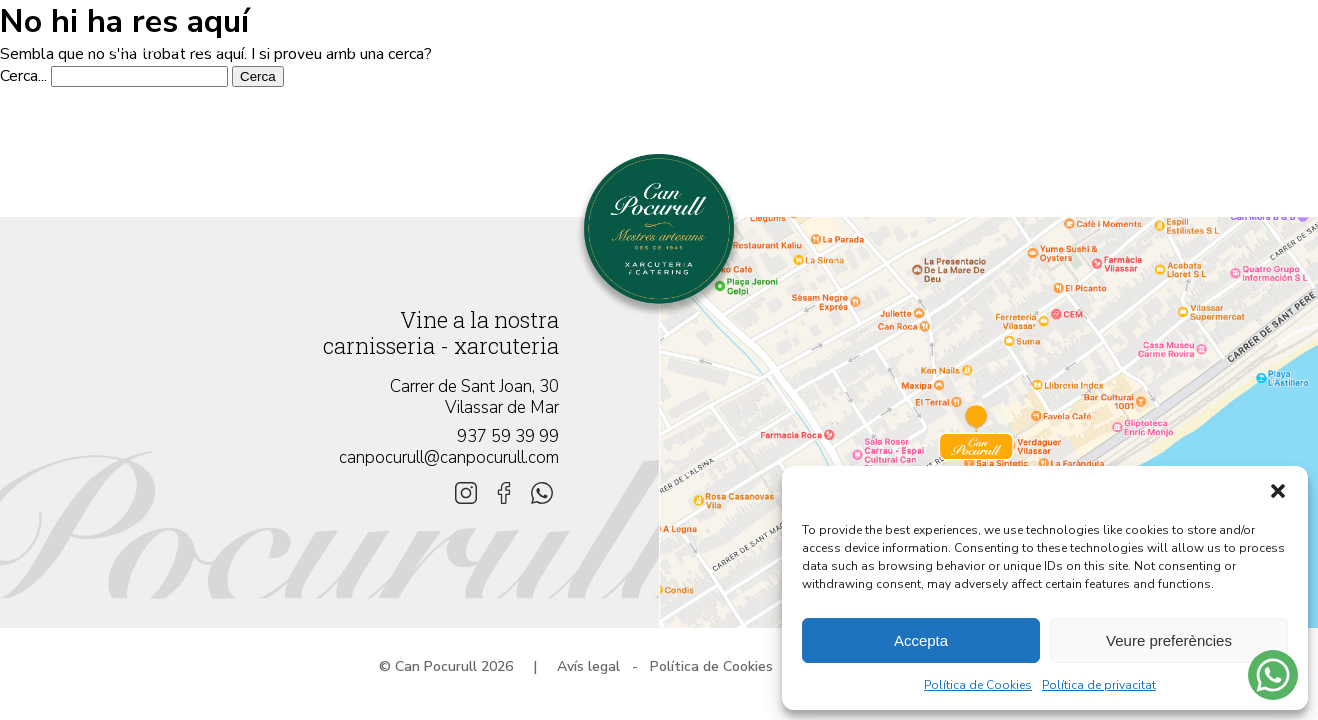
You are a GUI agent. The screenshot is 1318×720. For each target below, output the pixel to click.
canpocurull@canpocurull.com (449, 457)
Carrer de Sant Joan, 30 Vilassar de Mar (474, 397)
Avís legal (588, 666)
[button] (1278, 491)
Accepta (921, 640)
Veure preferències (1169, 640)
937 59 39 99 (508, 436)
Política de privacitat (1099, 685)
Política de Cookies (978, 685)
